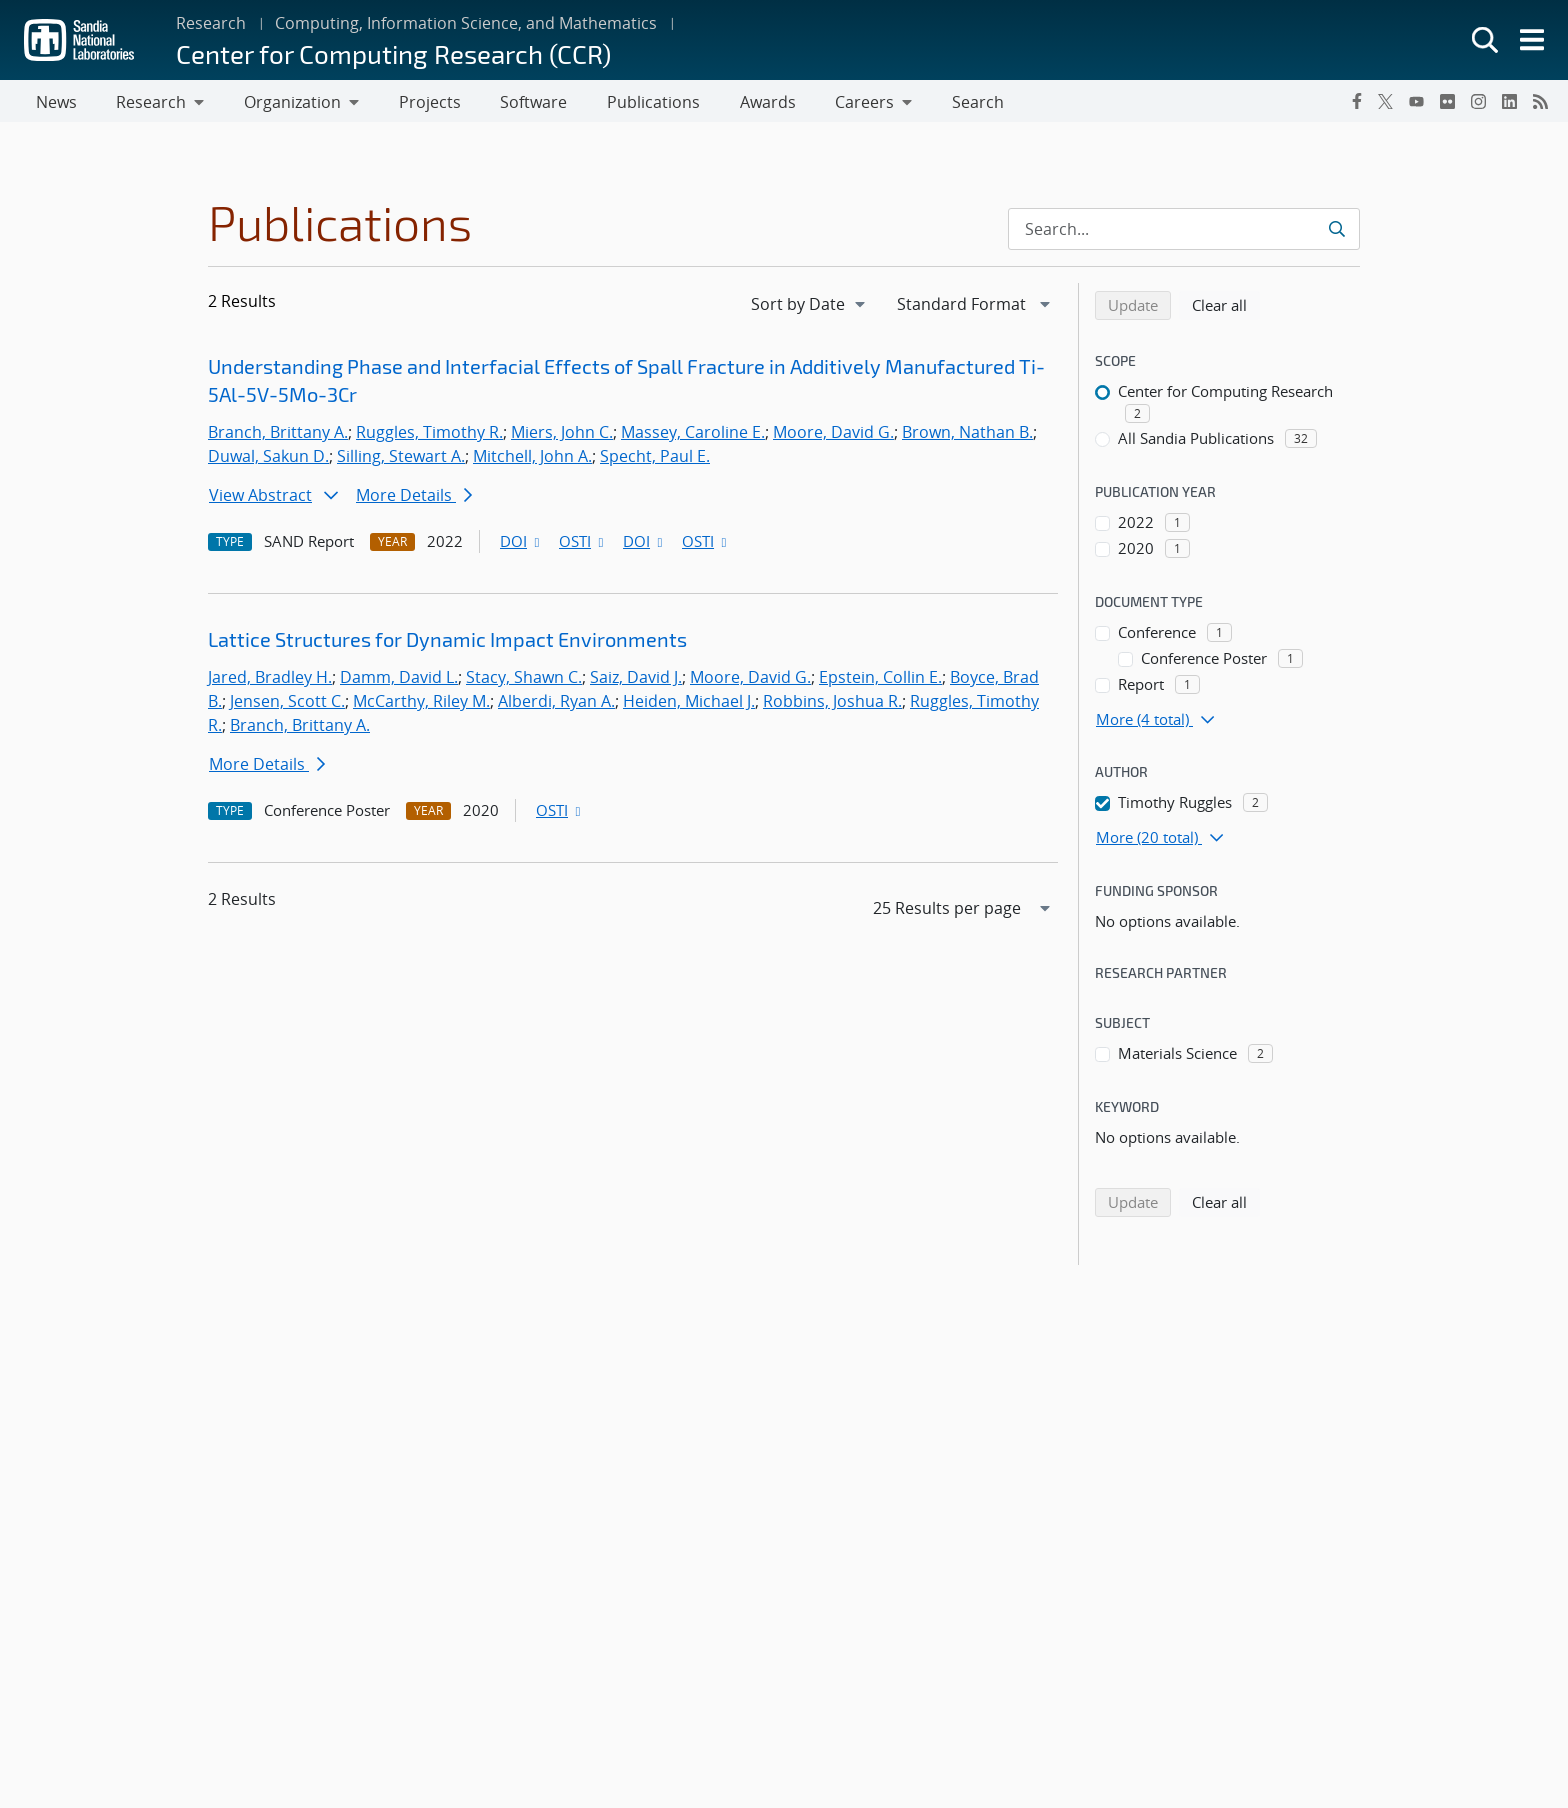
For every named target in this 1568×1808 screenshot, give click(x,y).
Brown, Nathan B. (967, 436)
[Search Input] (1184, 233)
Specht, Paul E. (655, 460)
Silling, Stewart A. (401, 460)
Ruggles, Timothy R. (429, 436)
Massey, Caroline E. (693, 436)
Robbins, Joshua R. (832, 705)
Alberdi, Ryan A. (556, 705)
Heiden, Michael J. (689, 705)
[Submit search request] (1338, 233)
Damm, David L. (399, 681)
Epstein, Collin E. (880, 681)
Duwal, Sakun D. (268, 460)
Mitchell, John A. (532, 460)
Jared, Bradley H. (270, 681)
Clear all (1226, 308)
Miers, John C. (562, 436)
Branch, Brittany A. (278, 436)
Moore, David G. (833, 436)
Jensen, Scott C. (287, 705)
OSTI (583, 545)
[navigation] (810, 308)
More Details (414, 499)
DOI (521, 545)
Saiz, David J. (636, 681)
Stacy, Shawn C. (524, 681)
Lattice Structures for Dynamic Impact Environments (447, 643)
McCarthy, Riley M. (421, 705)
